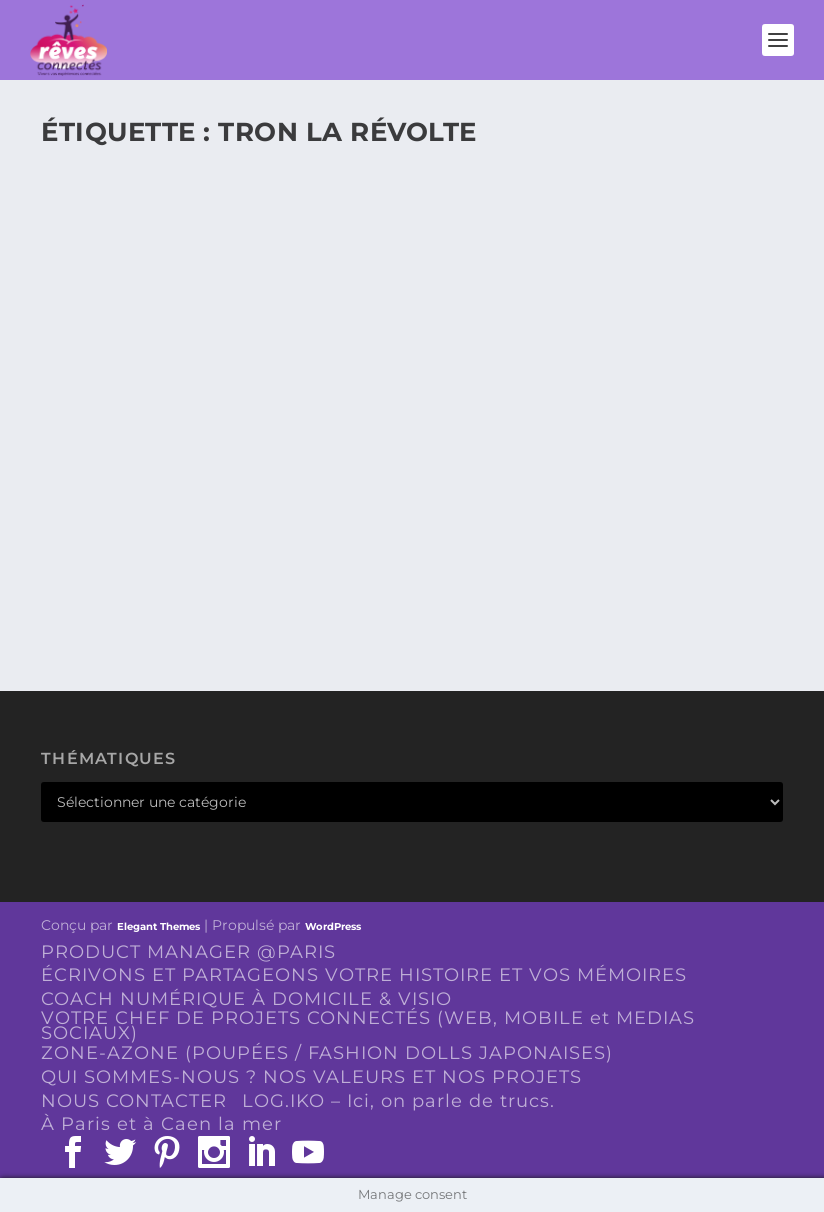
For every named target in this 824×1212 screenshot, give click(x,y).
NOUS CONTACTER (134, 1101)
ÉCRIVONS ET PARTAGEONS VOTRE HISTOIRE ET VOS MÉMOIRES (364, 975)
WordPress (333, 926)
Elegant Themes (158, 926)
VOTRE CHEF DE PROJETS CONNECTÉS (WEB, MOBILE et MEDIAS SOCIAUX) (368, 1025)
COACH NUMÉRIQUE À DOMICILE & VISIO (246, 999)
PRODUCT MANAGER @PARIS (188, 952)
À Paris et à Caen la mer (161, 1124)
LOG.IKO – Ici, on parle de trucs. (398, 1101)
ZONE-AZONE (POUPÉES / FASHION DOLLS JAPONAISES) (327, 1053)
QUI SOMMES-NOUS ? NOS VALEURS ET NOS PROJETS (311, 1077)
